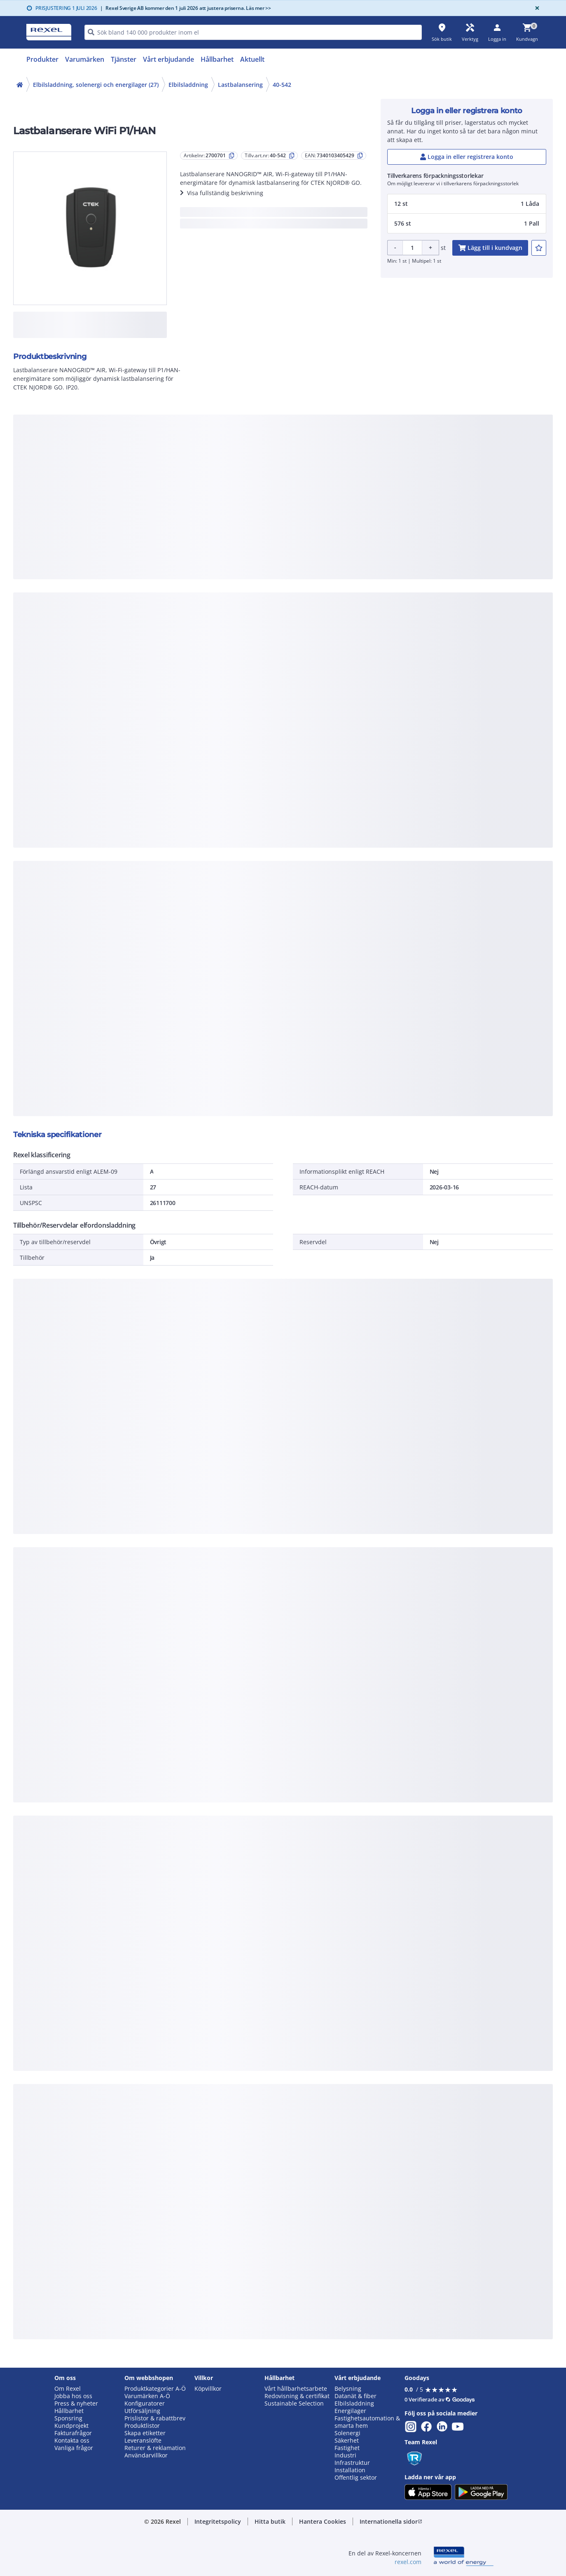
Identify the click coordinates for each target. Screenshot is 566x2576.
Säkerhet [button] (346, 2440)
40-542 (282, 85)
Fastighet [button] (347, 2448)
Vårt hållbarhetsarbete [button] (295, 2388)
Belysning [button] (347, 2388)
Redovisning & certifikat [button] (297, 2396)
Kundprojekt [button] (71, 2425)
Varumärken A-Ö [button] (147, 2396)
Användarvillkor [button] (146, 2455)
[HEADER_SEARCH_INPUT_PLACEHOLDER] (253, 32)
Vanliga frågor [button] (73, 2448)
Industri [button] (345, 2455)
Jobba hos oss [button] (73, 2396)
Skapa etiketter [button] (145, 2433)
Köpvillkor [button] (208, 2388)
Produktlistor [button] (142, 2425)
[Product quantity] (412, 247)
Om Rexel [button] (67, 2388)
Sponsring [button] (68, 2418)
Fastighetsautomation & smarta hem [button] (367, 2422)
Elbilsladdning (188, 85)
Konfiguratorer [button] (144, 2403)
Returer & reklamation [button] (155, 2448)
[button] (466, 204)
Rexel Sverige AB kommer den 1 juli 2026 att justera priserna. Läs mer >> (185, 8)
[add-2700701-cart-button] (490, 248)
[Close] (535, 8)
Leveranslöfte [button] (142, 2440)
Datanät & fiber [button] (355, 2396)
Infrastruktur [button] (352, 2462)
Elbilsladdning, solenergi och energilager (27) (96, 85)
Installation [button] (349, 2470)
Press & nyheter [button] (76, 2403)
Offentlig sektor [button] (355, 2477)
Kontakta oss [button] (71, 2440)
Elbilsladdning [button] (354, 2403)
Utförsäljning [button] (142, 2411)
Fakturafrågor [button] (73, 2433)
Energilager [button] (350, 2411)
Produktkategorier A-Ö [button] (155, 2388)
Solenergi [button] (347, 2433)
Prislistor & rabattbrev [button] (154, 2418)
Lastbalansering (240, 85)
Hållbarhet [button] (69, 2411)
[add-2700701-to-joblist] (538, 248)
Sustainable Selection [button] (294, 2403)
